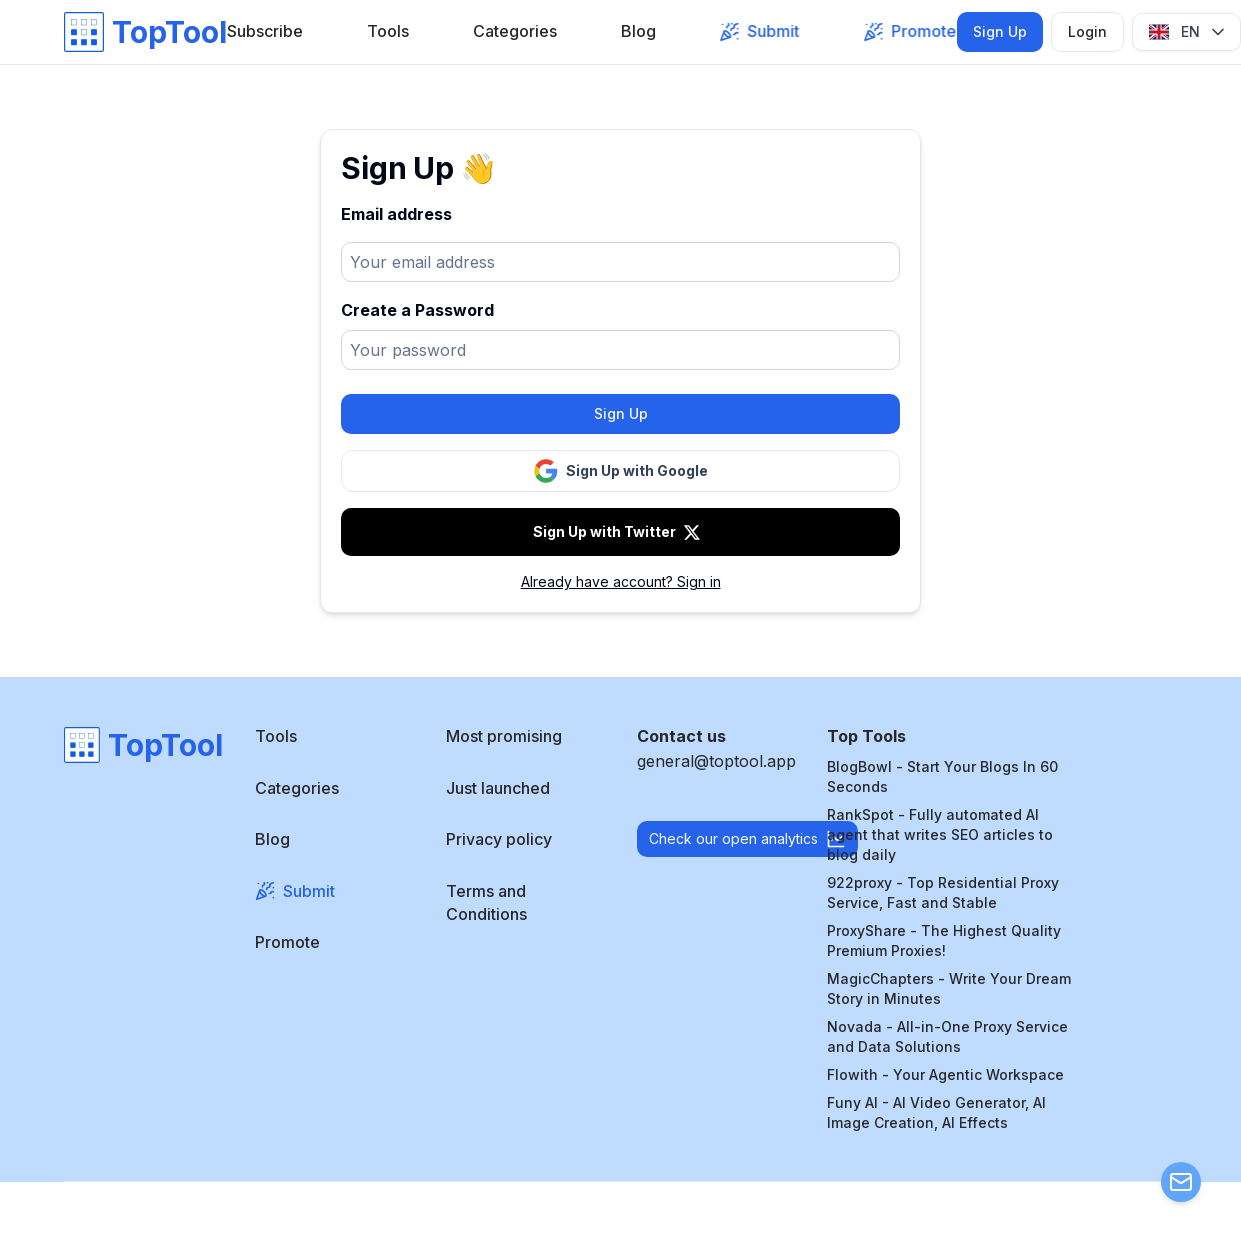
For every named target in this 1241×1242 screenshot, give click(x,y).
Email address (396, 214)
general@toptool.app (716, 761)
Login (1087, 31)
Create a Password (417, 310)
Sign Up (1000, 31)
